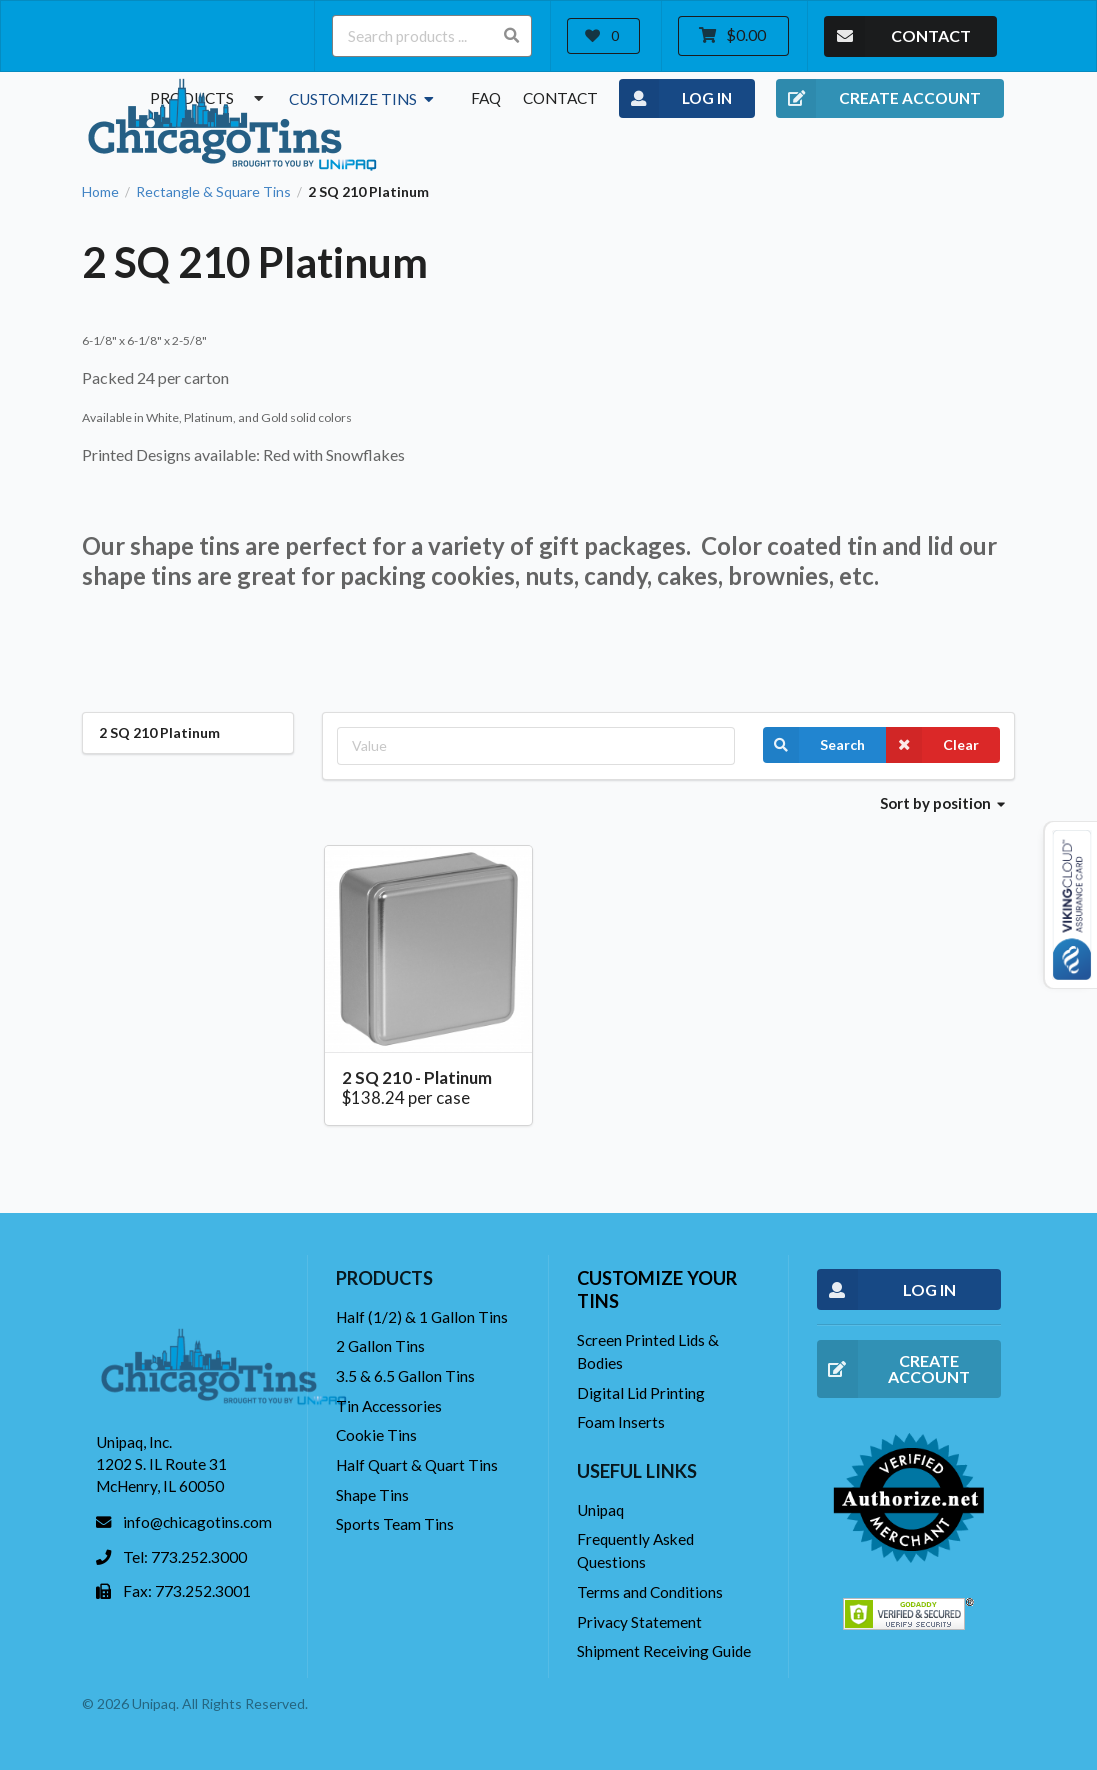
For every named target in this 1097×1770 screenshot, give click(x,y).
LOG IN (675, 99)
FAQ (486, 98)
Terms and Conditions (650, 1592)
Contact (560, 98)
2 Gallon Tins (380, 1346)
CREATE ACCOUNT (878, 99)
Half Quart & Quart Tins (417, 1465)
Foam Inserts (621, 1422)
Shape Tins (372, 1495)
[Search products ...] (432, 36)
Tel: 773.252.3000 (185, 1557)
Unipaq (600, 1510)
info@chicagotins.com (197, 1522)
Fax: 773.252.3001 (187, 1591)
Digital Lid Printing (641, 1393)
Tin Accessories (389, 1406)
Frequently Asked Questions (635, 1550)
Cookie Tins (376, 1435)
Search (814, 745)
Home (100, 192)
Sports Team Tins (395, 1524)
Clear (932, 745)
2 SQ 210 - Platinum (417, 1077)
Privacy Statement (639, 1622)
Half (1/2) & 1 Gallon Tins (422, 1317)
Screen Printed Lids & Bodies (648, 1351)
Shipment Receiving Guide (664, 1651)
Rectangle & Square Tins (213, 192)
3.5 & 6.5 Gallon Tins (405, 1376)
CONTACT (897, 36)
